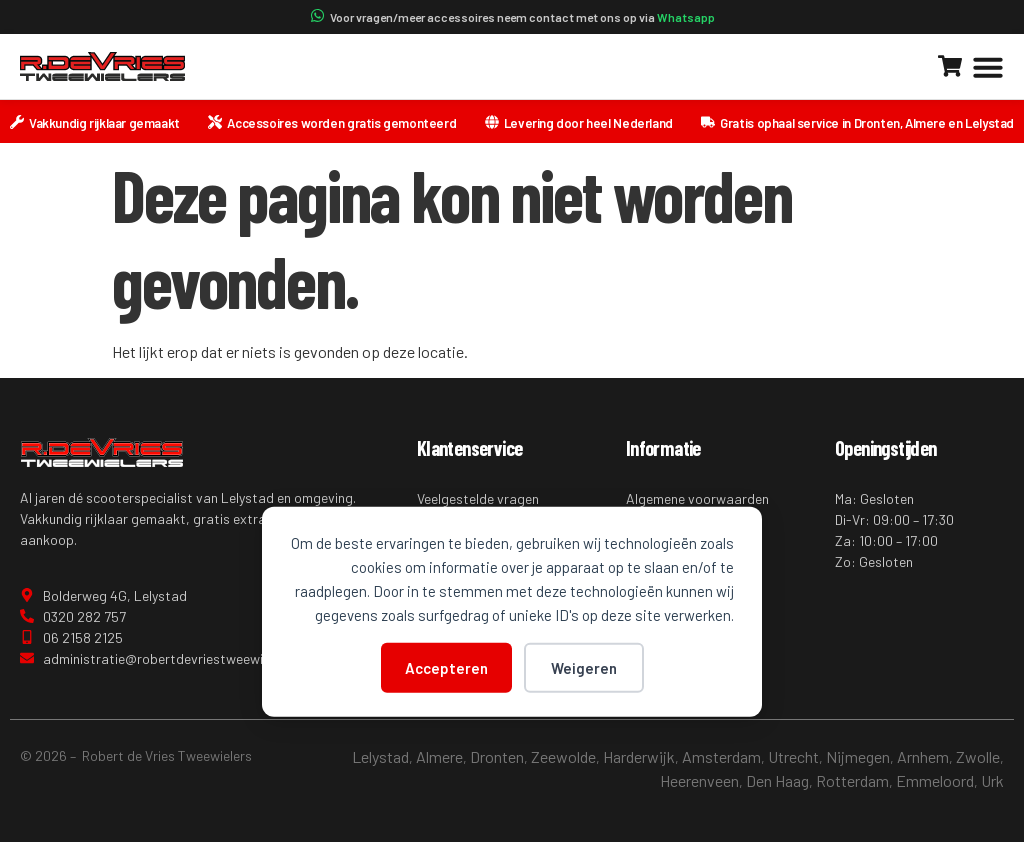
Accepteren (446, 667)
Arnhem (923, 756)
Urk (992, 780)
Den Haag (777, 780)
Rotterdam (852, 780)
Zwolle (978, 756)
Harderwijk (639, 756)
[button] (988, 67)
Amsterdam (721, 756)
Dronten (497, 756)
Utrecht (793, 756)
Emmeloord (935, 780)
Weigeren (584, 667)
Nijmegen (858, 756)
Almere (439, 756)
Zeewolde (563, 756)
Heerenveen (699, 780)
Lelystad (380, 756)
